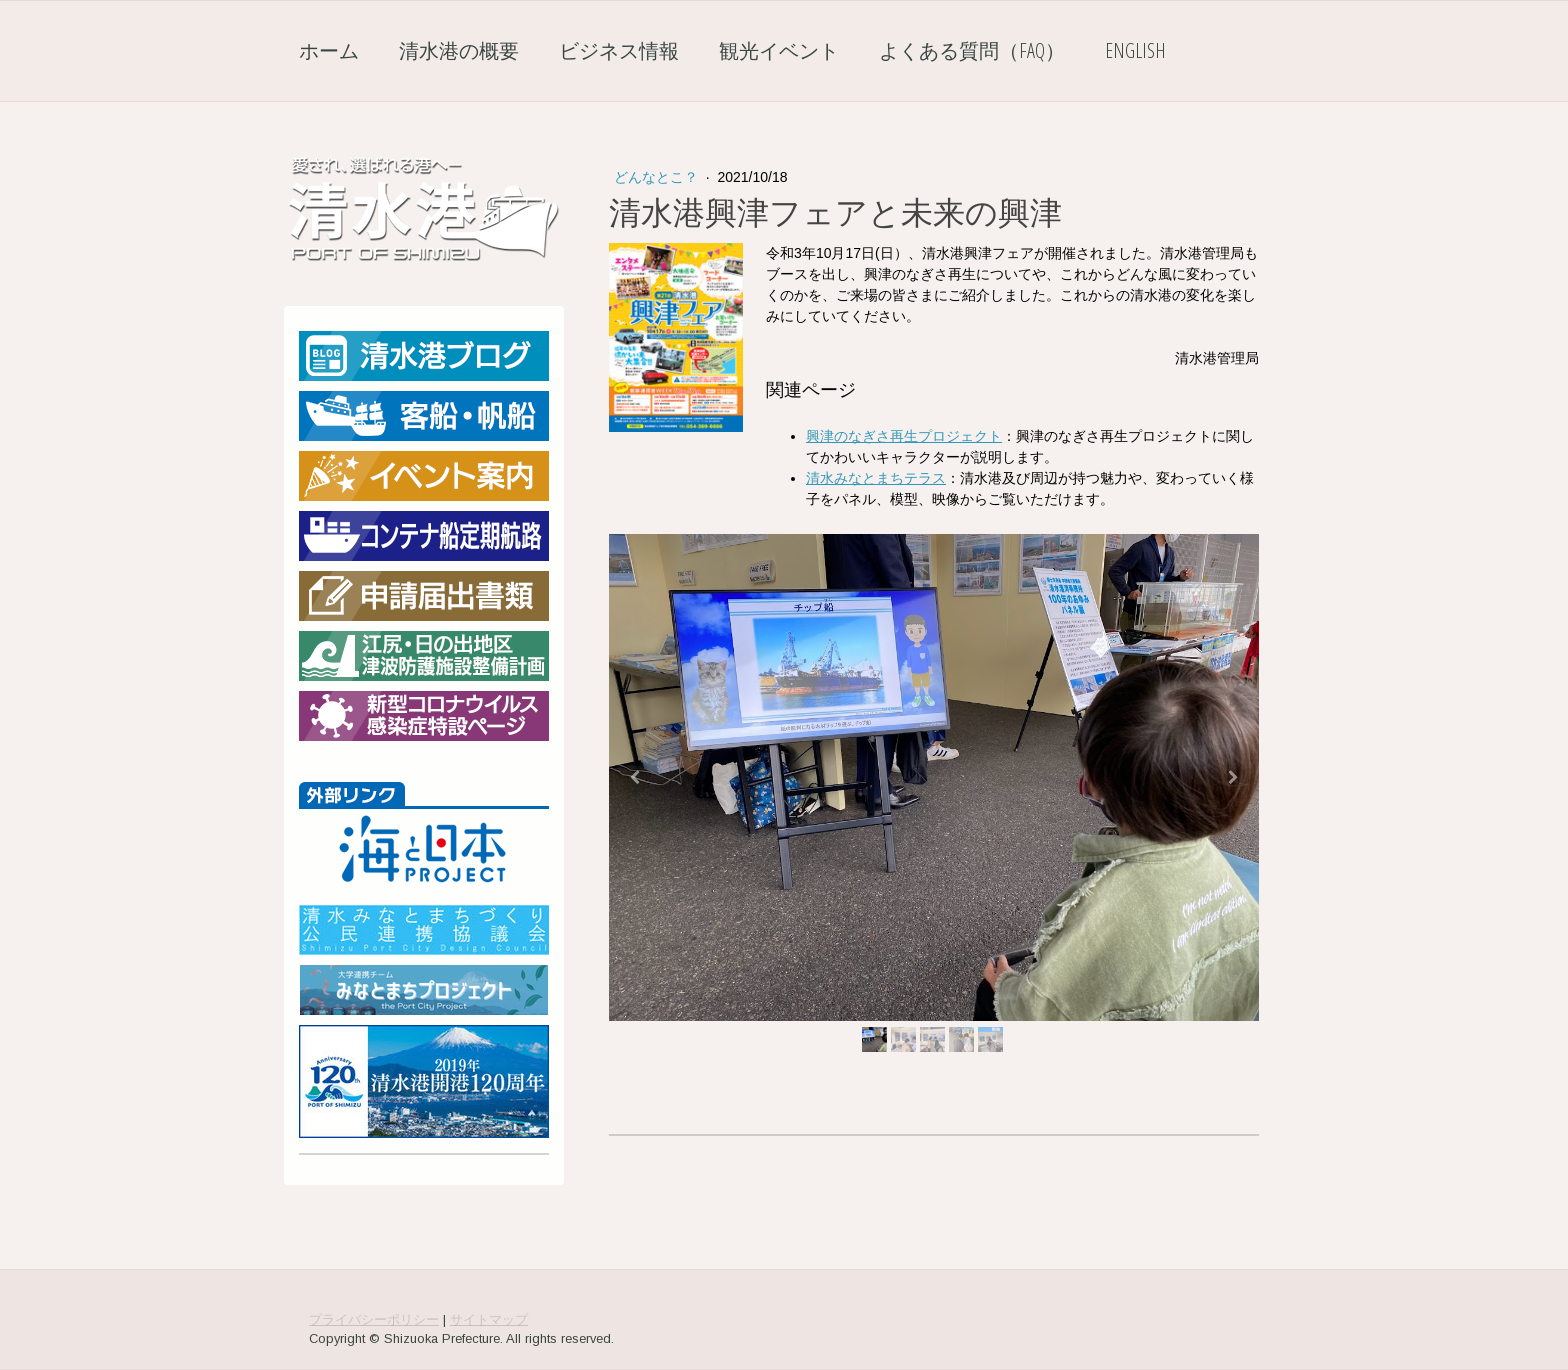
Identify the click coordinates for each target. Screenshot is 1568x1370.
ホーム (329, 50)
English (1135, 50)
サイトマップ (489, 1319)
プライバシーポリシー (374, 1319)
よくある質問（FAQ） (972, 50)
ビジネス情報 (619, 50)
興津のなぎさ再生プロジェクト (904, 436)
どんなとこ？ (658, 177)
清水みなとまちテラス (876, 478)
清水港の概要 (459, 50)
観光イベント (779, 50)
